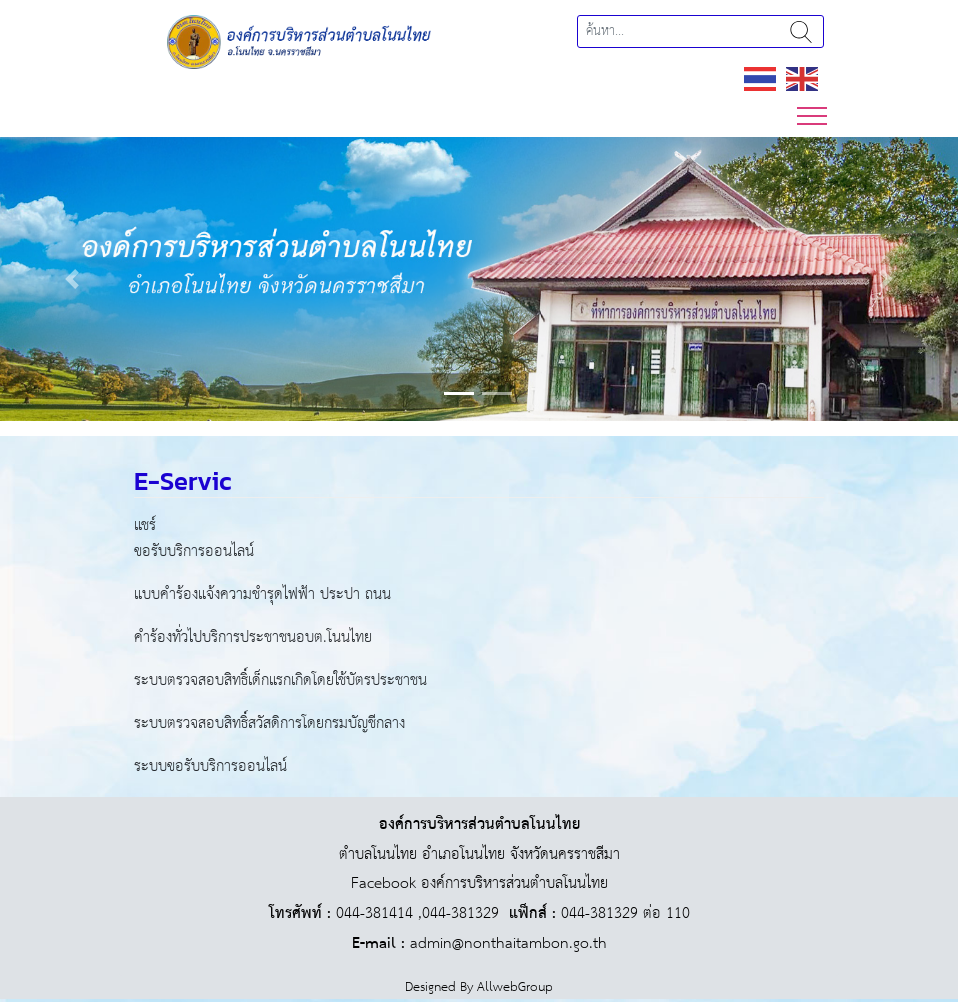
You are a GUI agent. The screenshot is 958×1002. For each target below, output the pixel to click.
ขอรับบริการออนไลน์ (194, 551)
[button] (72, 279)
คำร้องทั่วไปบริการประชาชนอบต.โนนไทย (253, 637)
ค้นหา (801, 31)
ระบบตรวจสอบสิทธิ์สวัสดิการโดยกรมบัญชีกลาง (269, 723)
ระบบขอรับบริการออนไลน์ (210, 766)
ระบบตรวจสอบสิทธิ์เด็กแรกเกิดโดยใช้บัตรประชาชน (280, 680)
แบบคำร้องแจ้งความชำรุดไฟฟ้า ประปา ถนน (262, 594)
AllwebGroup (515, 987)
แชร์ (145, 525)
